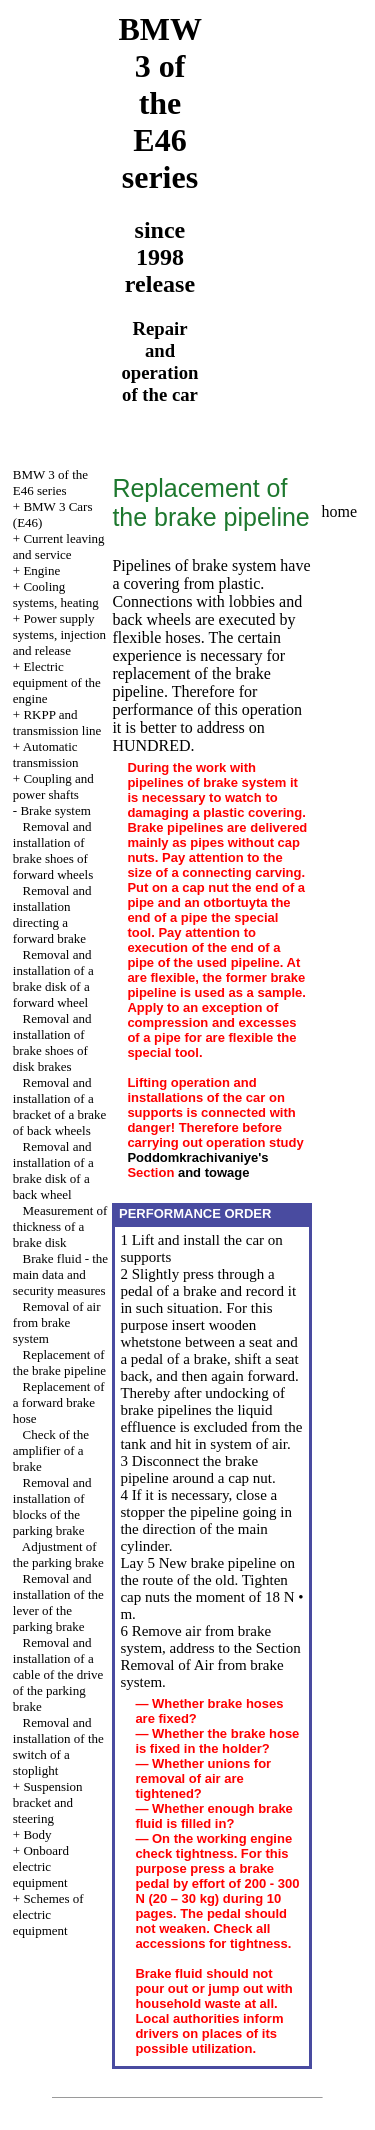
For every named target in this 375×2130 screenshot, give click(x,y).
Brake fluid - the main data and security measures (60, 1274)
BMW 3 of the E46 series (50, 482)
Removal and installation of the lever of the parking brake (58, 1602)
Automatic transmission (46, 754)
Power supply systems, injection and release (59, 634)
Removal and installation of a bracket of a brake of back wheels (59, 1106)
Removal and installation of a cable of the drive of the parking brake (58, 1674)
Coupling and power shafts (53, 786)
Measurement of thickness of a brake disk (60, 1226)
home (340, 511)
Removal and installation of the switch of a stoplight (58, 1746)
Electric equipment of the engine (57, 682)
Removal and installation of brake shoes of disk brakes (52, 1042)
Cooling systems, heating (56, 594)
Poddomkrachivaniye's (197, 1157)
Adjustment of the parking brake (58, 1554)
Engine (41, 570)
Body (37, 1834)
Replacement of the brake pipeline (59, 1362)
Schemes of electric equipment (48, 1914)
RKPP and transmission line (57, 722)
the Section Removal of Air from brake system (210, 1665)
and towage (214, 1172)
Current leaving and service (59, 546)
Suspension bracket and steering (48, 1802)
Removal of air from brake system (57, 1322)
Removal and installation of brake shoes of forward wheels (53, 850)
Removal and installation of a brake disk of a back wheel (53, 1170)
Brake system (55, 810)
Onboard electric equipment (41, 1866)
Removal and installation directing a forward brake (52, 914)
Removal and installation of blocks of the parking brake (52, 1506)
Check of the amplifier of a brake (51, 1450)
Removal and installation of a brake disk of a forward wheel (53, 978)
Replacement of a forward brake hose (59, 1402)
